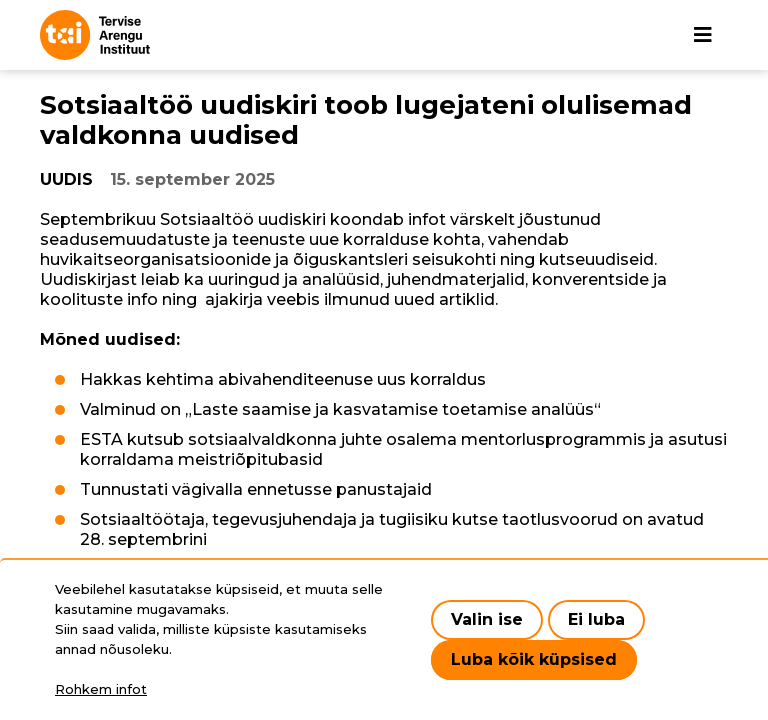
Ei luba (596, 619)
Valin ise (487, 619)
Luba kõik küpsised (534, 659)
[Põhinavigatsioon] (703, 35)
